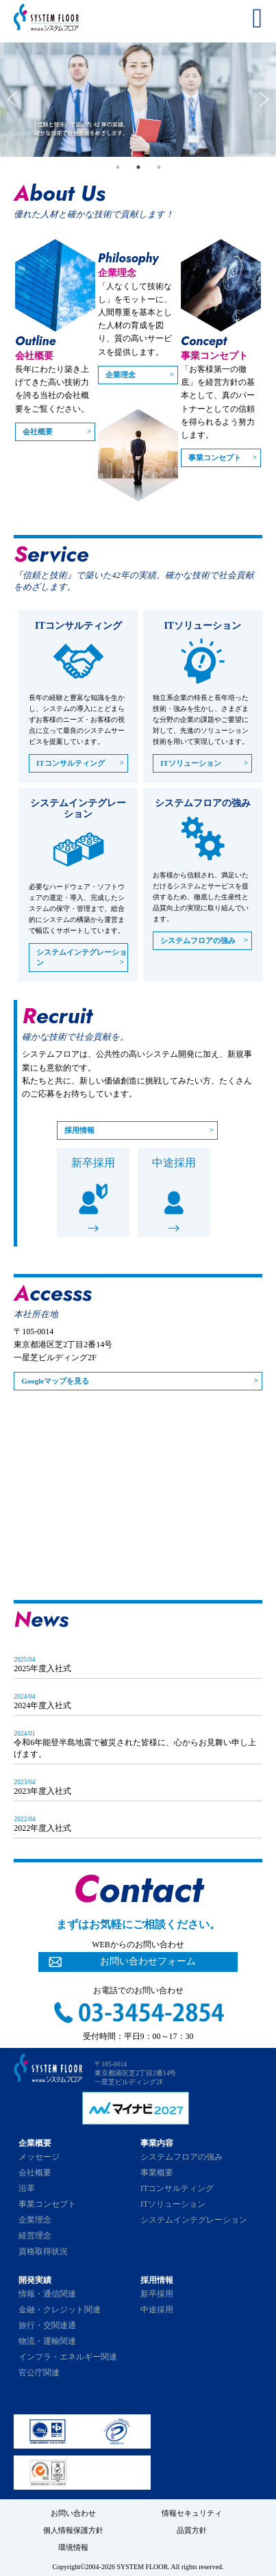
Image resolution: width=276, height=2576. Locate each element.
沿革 (26, 2188)
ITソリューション (190, 763)
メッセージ (39, 2157)
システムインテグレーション (81, 957)
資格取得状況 (43, 2251)
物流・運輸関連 (47, 2341)
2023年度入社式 (42, 1791)
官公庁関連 (39, 2372)
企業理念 (120, 375)
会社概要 (38, 431)
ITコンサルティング (70, 763)
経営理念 (34, 2235)
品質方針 (192, 2530)
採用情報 (79, 1130)
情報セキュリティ (192, 2513)
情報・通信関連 (47, 2294)
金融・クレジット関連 (59, 2309)
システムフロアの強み (198, 940)
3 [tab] (159, 167)
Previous (12, 100)
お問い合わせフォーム (148, 1961)
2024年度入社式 (42, 1705)
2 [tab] (138, 167)
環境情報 (73, 2547)
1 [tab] (118, 167)
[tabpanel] (138, 99)
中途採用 (174, 1162)
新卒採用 (93, 1162)
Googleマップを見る (55, 1381)
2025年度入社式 (42, 1668)
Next (264, 100)
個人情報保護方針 (73, 2530)
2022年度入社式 (42, 1828)
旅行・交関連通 (47, 2325)
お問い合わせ (73, 2513)
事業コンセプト (214, 457)
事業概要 (156, 2172)
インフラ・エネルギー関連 (67, 2357)
